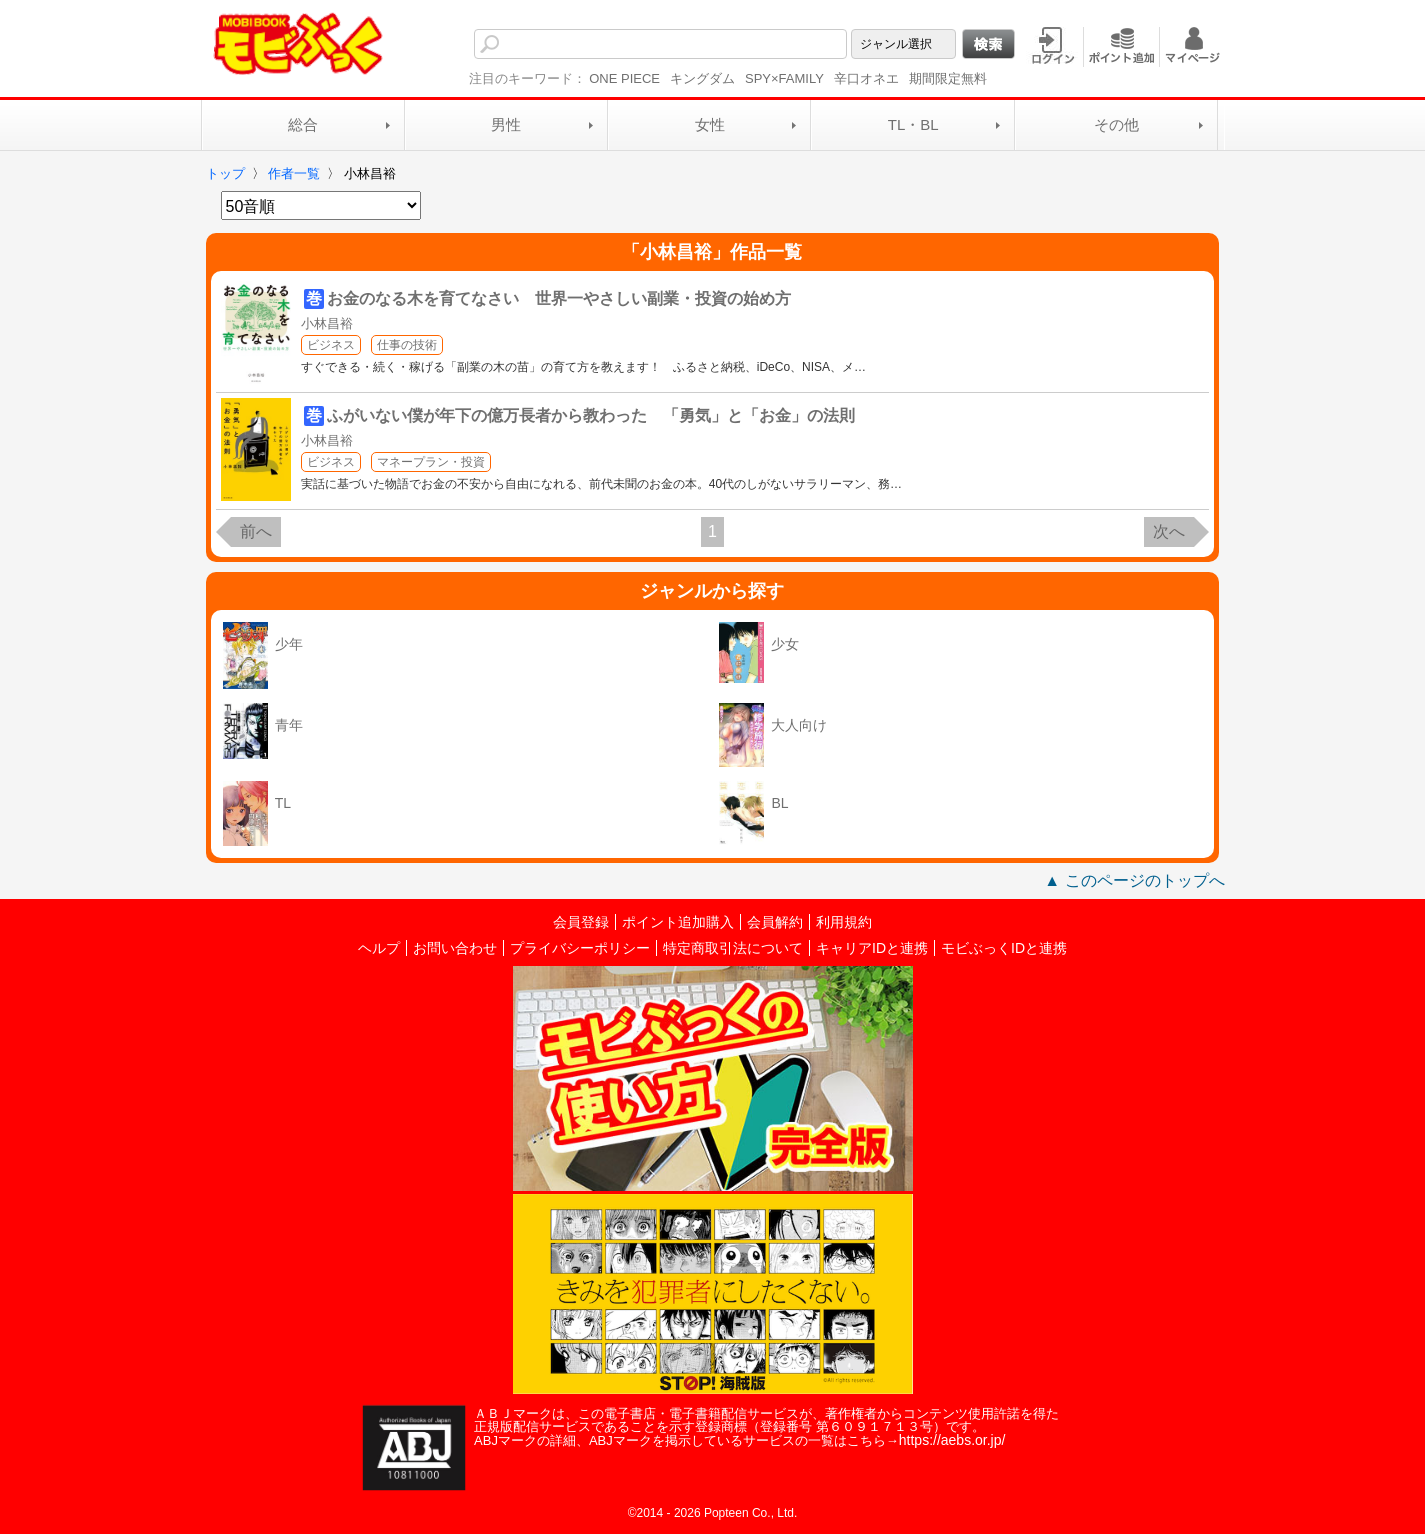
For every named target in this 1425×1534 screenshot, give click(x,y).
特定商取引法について (733, 948)
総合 (303, 124)
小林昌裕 (327, 323)
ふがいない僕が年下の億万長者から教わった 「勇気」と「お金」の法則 (591, 415)
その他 (1116, 124)
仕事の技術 (407, 345)
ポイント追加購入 (678, 922)
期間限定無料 (948, 78)
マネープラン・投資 (431, 462)
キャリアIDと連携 (872, 948)
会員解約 (775, 922)
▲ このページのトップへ (1134, 880)
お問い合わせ (455, 948)
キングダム (702, 78)
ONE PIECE (624, 78)
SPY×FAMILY (784, 78)
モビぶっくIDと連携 (1004, 948)
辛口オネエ (866, 78)
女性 (710, 124)
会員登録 (581, 922)
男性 (506, 124)
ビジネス (331, 345)
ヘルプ (379, 948)
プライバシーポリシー (580, 948)
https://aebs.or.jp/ (952, 1440)
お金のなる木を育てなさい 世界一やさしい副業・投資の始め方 (559, 298)
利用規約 (844, 922)
